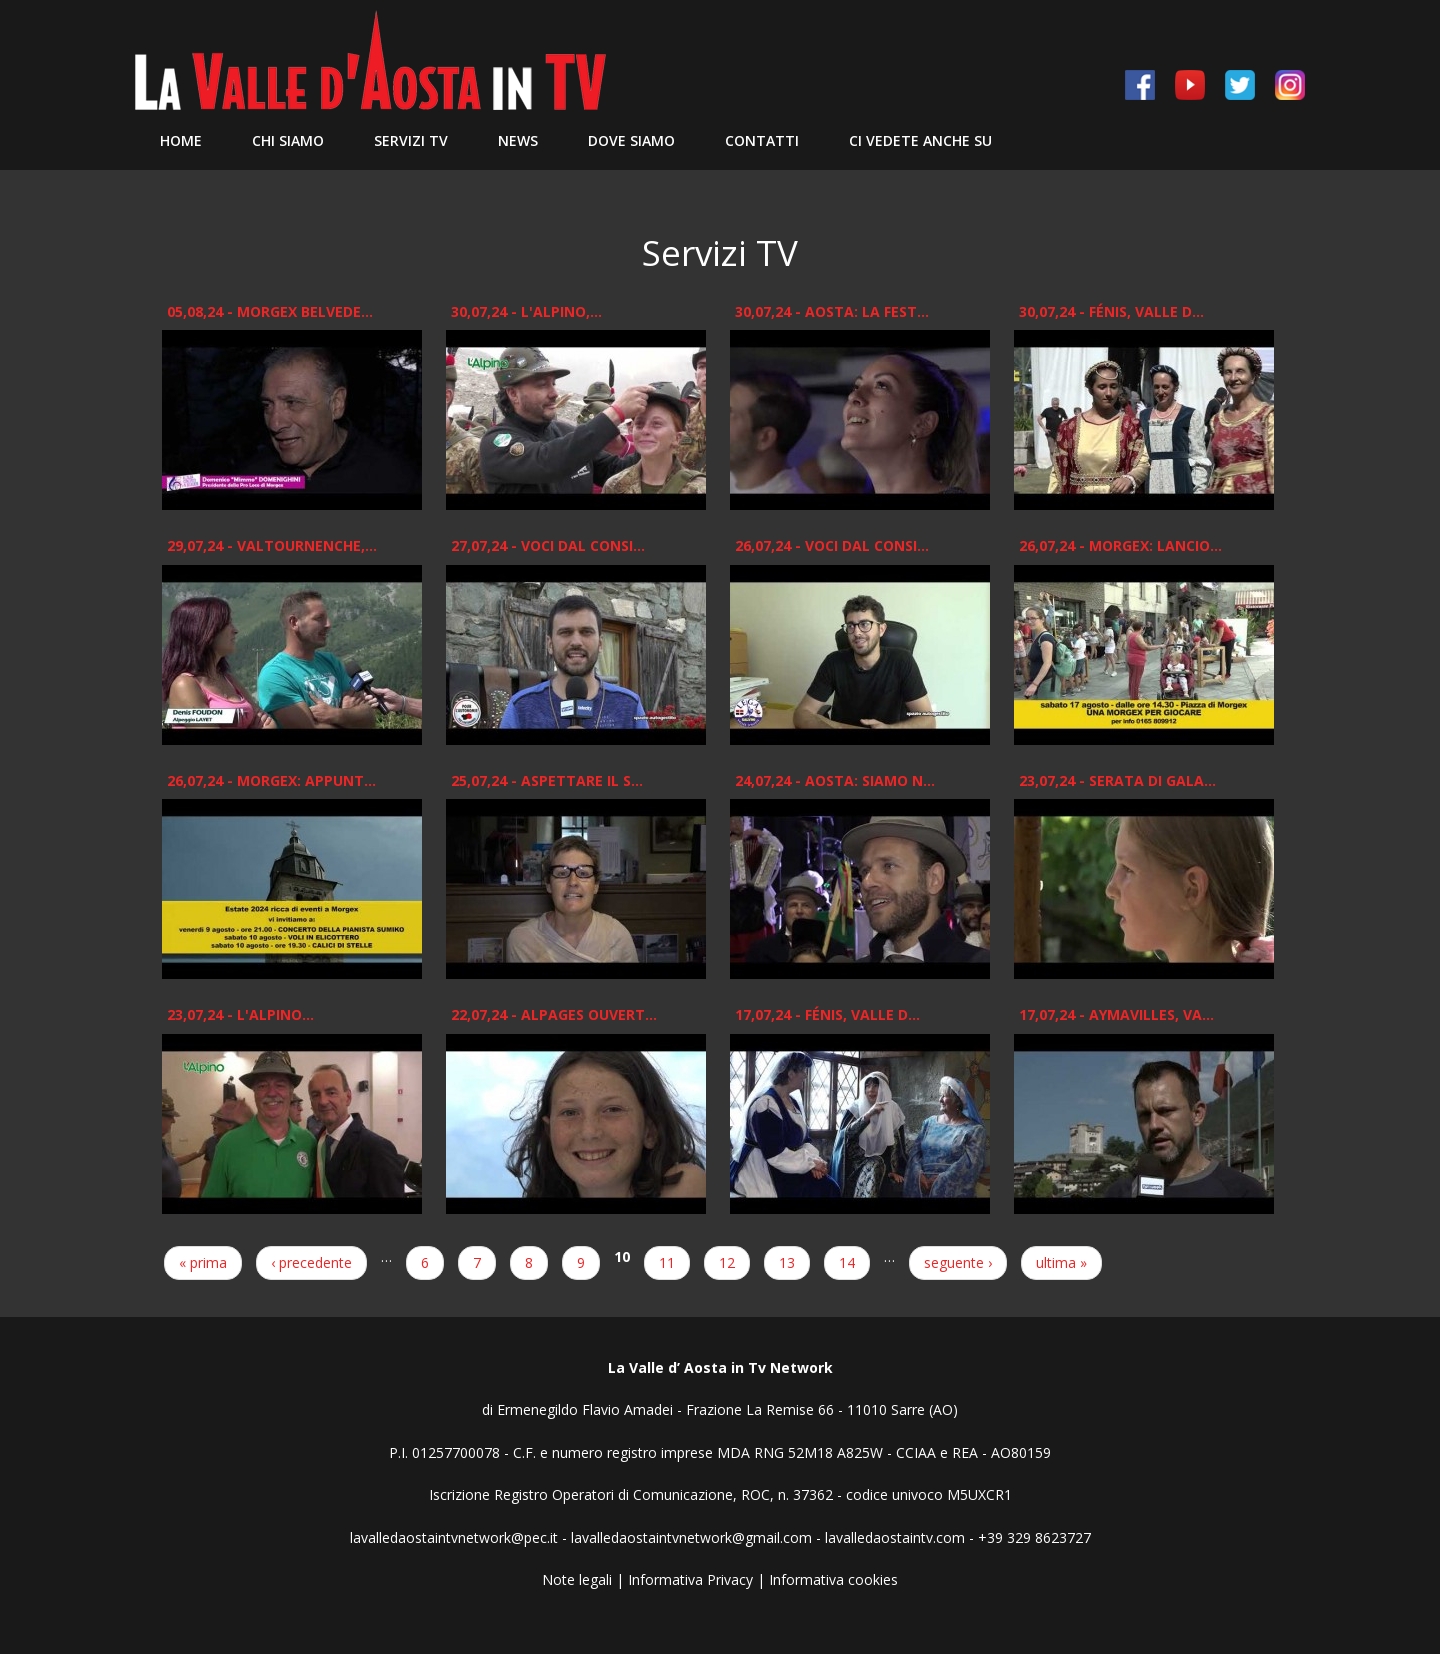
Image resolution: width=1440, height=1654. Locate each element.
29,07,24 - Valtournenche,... (272, 545)
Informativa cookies (833, 1579)
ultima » (1061, 1262)
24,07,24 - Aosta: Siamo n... (835, 780)
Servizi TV (411, 140)
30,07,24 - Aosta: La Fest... (832, 311)
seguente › (958, 1262)
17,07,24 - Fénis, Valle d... (827, 1014)
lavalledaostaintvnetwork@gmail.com (691, 1537)
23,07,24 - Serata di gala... (1117, 780)
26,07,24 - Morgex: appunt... (271, 780)
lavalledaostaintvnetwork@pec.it (454, 1537)
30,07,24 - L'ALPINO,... (526, 311)
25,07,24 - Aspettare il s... (547, 780)
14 (847, 1262)
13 (787, 1262)
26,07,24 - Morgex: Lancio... (1120, 545)
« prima (203, 1262)
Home (181, 140)
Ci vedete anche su (920, 140)
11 (667, 1262)
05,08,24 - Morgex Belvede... (270, 311)
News (518, 140)
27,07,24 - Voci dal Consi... (548, 545)
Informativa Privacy (690, 1579)
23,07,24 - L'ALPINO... (240, 1014)
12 (727, 1262)
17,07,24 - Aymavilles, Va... (1116, 1014)
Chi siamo (288, 140)
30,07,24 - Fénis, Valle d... (1111, 311)
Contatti (762, 140)
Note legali (577, 1579)
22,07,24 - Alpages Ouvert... (554, 1014)
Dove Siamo (631, 140)
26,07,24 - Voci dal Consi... (832, 545)
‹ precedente (311, 1262)
